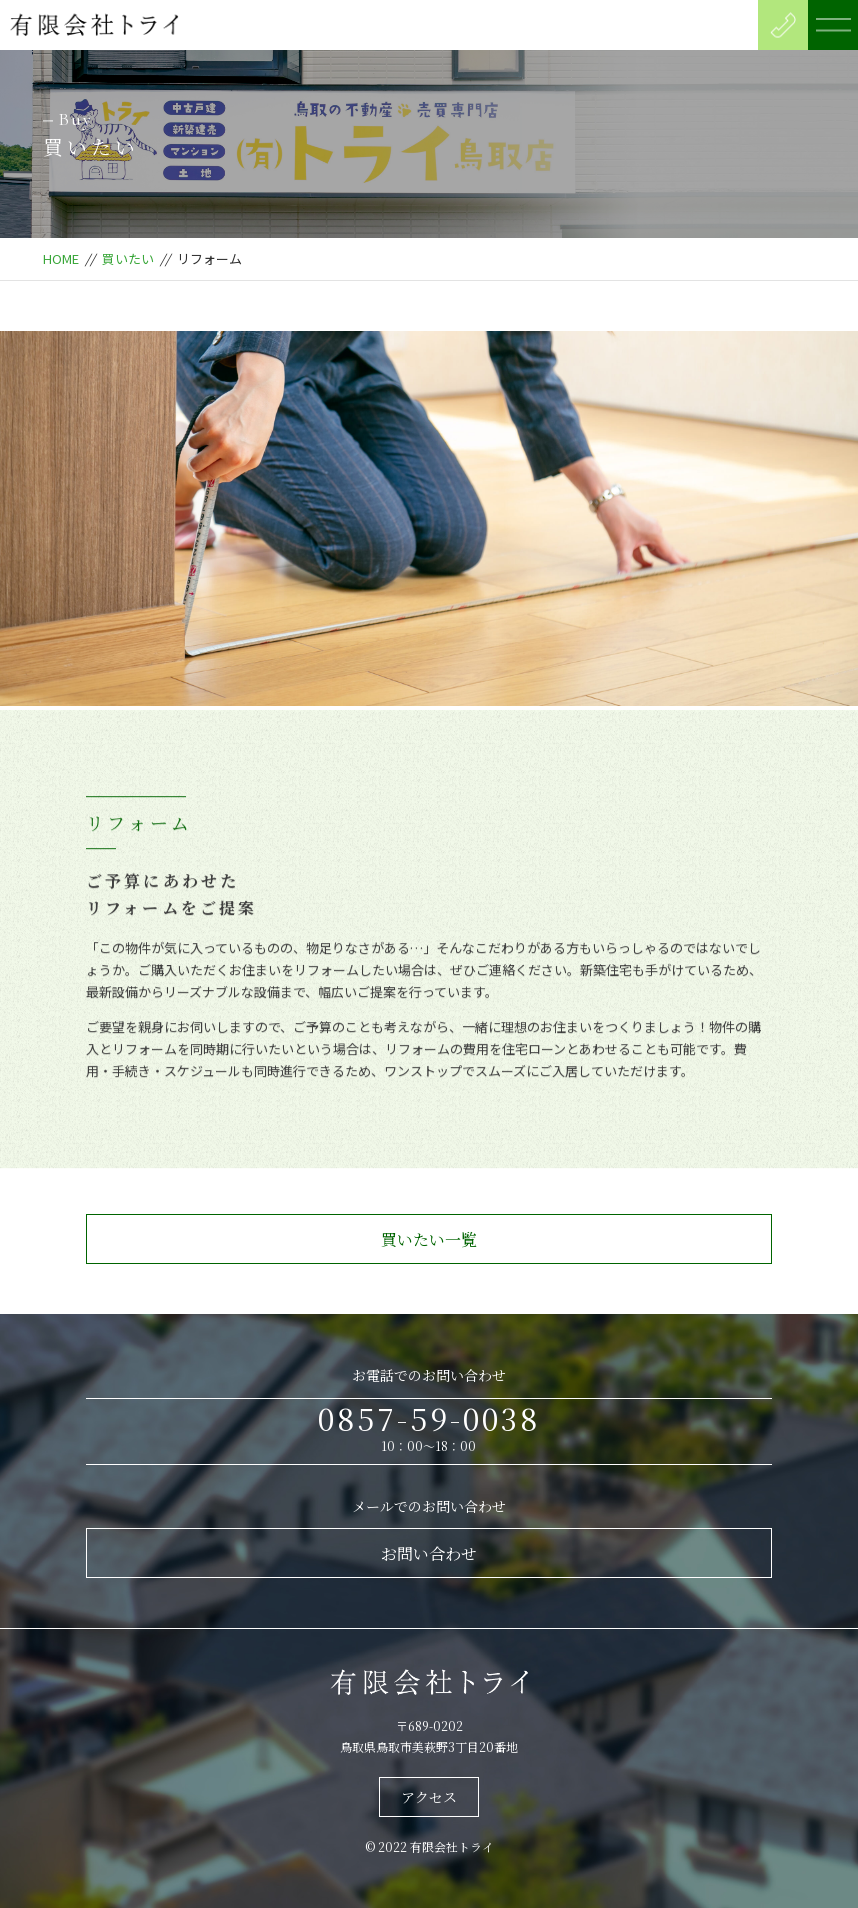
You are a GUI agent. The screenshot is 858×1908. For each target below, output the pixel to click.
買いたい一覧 (429, 1239)
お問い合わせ (429, 1553)
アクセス (429, 1797)
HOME (61, 258)
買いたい (128, 258)
